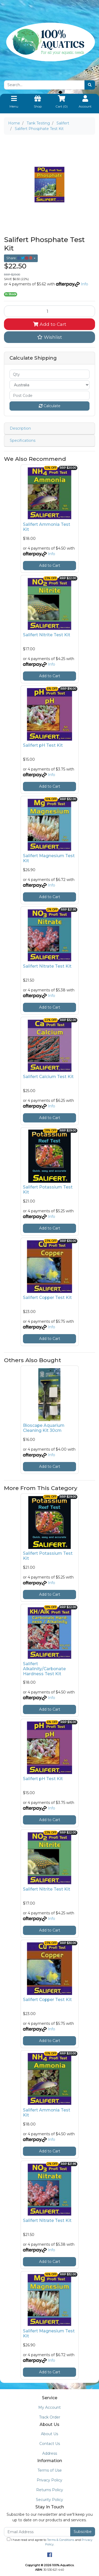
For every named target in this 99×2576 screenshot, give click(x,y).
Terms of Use (49, 2470)
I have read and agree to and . (49, 2541)
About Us (49, 2433)
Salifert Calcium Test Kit (48, 1076)
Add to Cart (49, 324)
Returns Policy (49, 2489)
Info (84, 284)
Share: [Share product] (19, 258)
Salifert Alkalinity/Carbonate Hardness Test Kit (44, 1668)
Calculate (49, 405)
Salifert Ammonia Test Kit (46, 527)
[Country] (49, 384)
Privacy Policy (49, 2480)
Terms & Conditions (60, 2540)
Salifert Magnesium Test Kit (49, 858)
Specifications (22, 440)
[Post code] (49, 395)
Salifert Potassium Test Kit (48, 1190)
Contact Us (49, 2443)
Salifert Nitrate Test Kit (47, 966)
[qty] (49, 374)
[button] (49, 337)
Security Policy (49, 2499)
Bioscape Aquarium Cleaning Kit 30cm (43, 1428)
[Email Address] (37, 2531)
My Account (49, 2407)
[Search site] (89, 85)
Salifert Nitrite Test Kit (46, 634)
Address (49, 2453)
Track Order (49, 2417)
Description (20, 428)
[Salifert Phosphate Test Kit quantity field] (49, 311)
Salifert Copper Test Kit (47, 1297)
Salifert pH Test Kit (43, 745)
